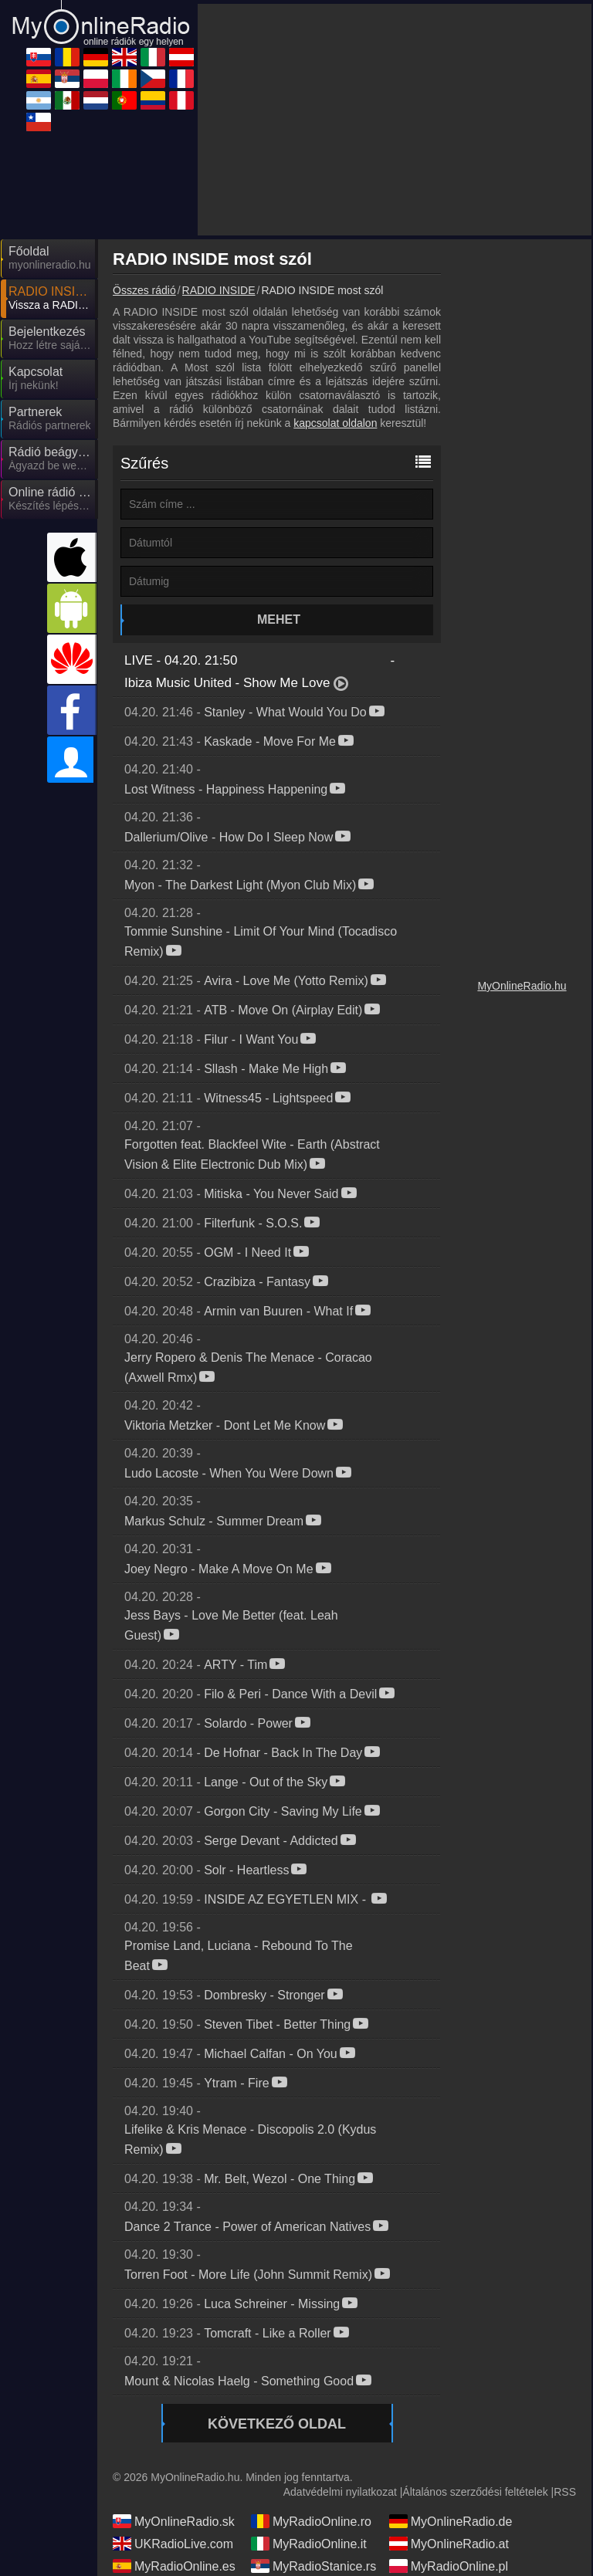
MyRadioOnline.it (309, 2544)
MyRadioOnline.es (174, 2566)
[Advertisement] (394, 120)
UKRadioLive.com (173, 2544)
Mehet (278, 619)
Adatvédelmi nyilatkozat (340, 2492)
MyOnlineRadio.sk (174, 2521)
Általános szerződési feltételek (474, 2492)
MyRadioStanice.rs (313, 2566)
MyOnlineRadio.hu (521, 986)
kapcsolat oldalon (335, 423)
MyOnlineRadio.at (449, 2544)
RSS (565, 2492)
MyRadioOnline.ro (311, 2521)
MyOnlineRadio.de (451, 2521)
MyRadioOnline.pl (448, 2566)
